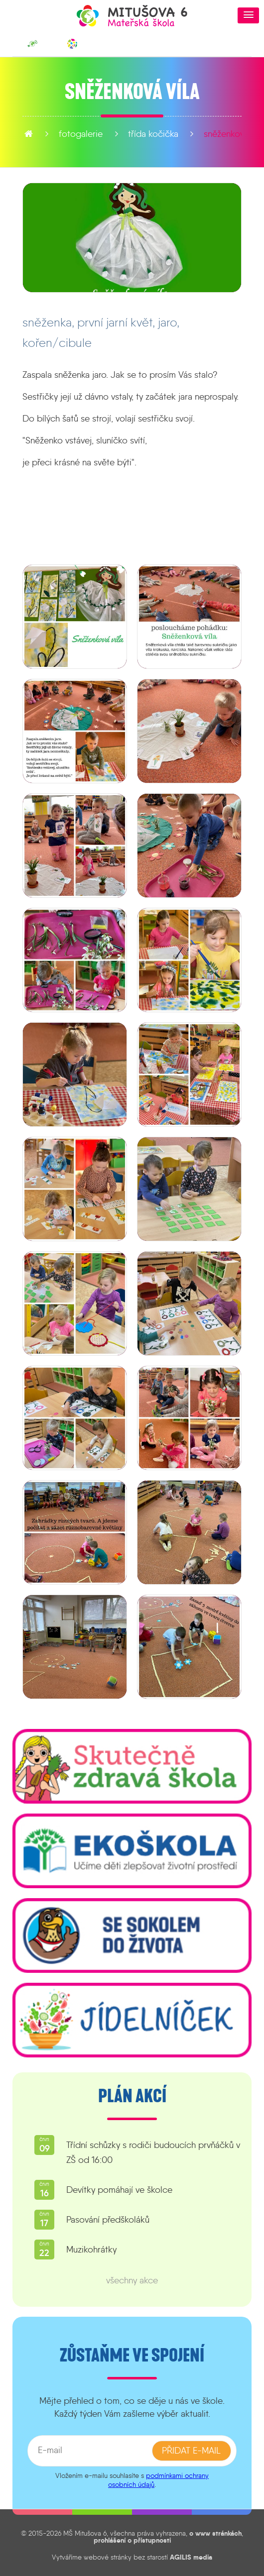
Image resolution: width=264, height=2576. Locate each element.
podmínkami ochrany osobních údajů (158, 2479)
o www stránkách (215, 2533)
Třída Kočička (107, 133)
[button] (248, 15)
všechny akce (132, 2280)
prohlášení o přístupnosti (132, 2540)
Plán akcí (132, 2096)
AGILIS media (191, 2557)
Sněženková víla (188, 133)
